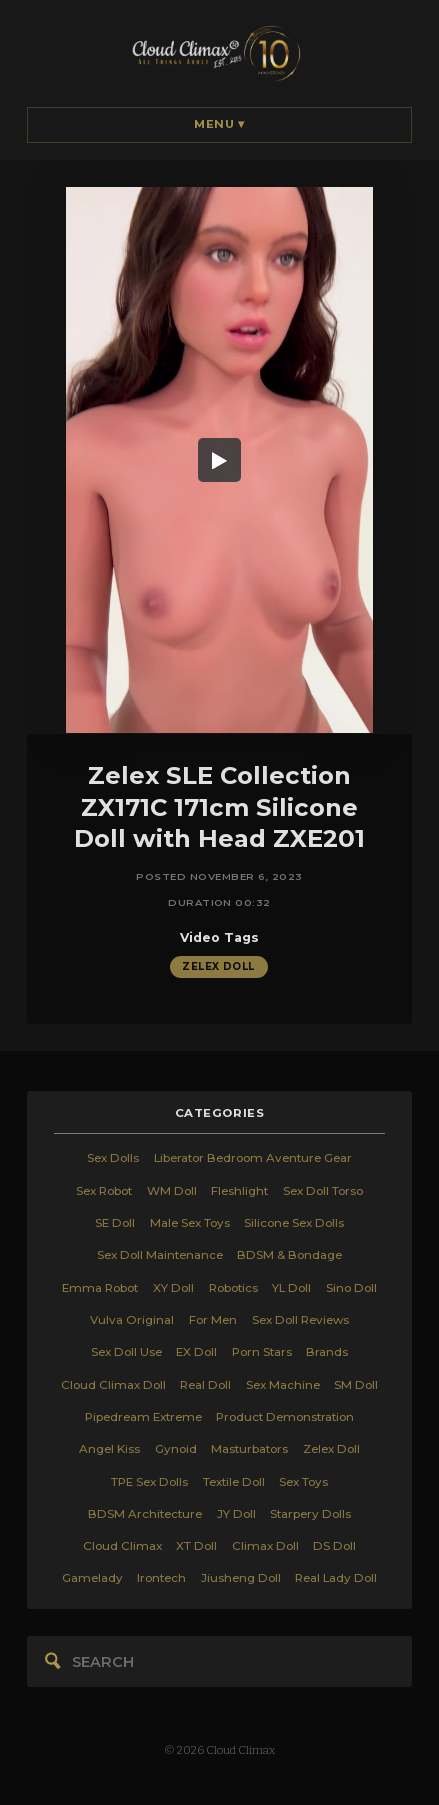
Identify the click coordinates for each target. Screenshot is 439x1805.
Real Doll (205, 1385)
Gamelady (92, 1578)
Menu (219, 124)
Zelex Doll (218, 966)
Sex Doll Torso (323, 1191)
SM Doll (356, 1385)
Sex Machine (283, 1385)
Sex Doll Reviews (300, 1320)
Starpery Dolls (310, 1514)
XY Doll (173, 1288)
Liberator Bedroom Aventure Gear (253, 1158)
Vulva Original (132, 1320)
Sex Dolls (113, 1158)
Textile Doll (234, 1482)
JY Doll (236, 1514)
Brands (327, 1352)
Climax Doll (265, 1546)
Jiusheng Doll (241, 1578)
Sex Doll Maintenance (160, 1255)
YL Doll (291, 1288)
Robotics (233, 1288)
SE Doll (115, 1223)
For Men (213, 1320)
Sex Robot (104, 1191)
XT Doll (196, 1546)
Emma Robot (100, 1288)
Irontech (161, 1578)
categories (220, 1113)
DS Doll (334, 1546)
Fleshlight (239, 1191)
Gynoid (176, 1449)
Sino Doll (351, 1288)
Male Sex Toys (190, 1223)
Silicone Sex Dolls (294, 1223)
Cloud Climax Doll (113, 1385)
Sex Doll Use (126, 1352)
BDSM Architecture (145, 1514)
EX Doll (196, 1352)
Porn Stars (262, 1352)
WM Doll (172, 1191)
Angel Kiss (109, 1449)
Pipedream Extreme (143, 1417)
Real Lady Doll (336, 1578)
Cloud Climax (122, 1546)
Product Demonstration (285, 1417)
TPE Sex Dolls (149, 1482)
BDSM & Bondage (289, 1255)
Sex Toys (303, 1482)
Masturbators (249, 1449)
